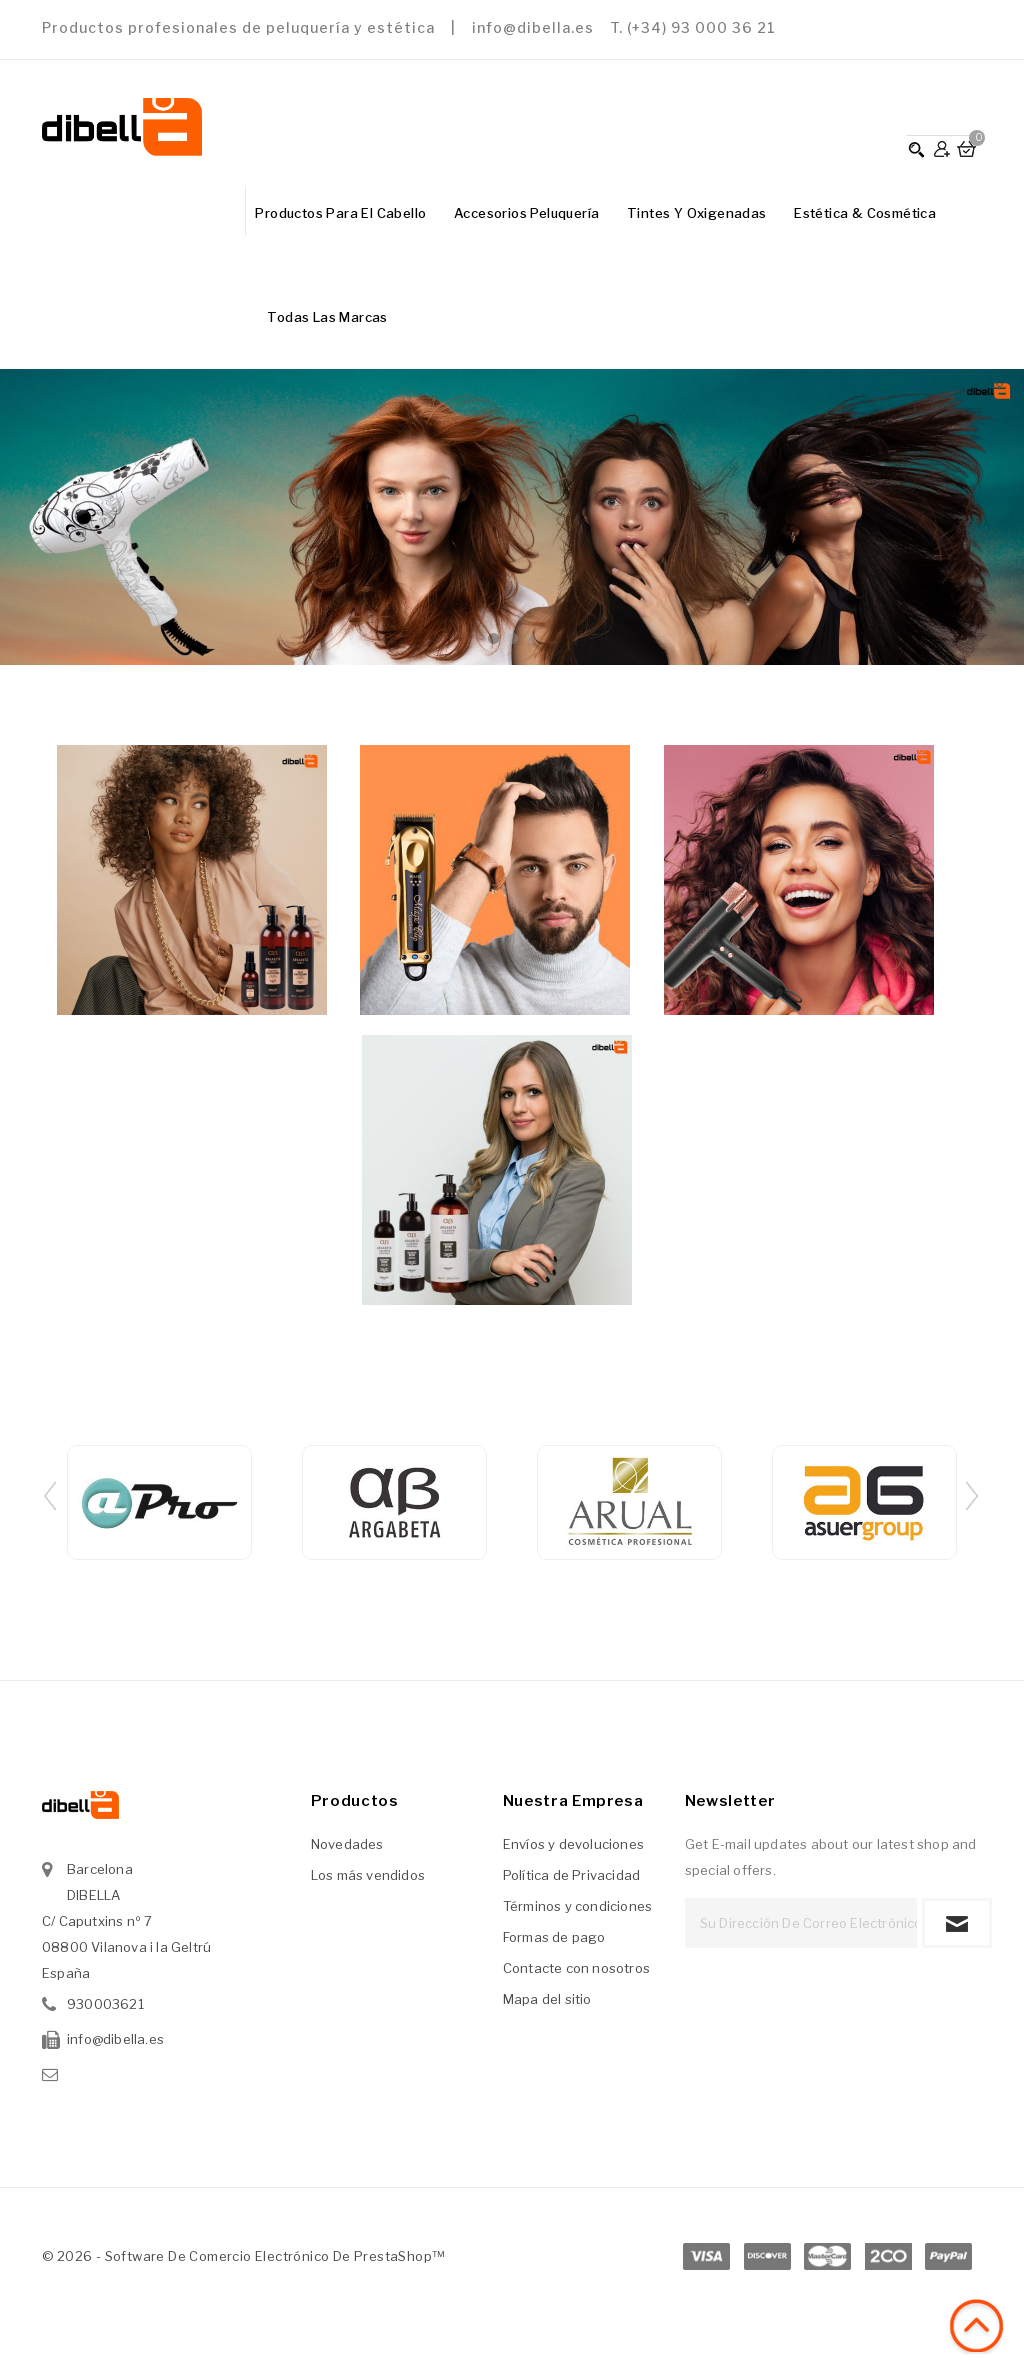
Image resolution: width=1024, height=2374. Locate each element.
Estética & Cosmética (865, 213)
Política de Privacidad (571, 1875)
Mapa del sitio (547, 1999)
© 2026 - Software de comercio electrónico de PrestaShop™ (243, 2256)
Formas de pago (554, 1937)
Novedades (347, 1844)
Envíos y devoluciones (573, 1844)
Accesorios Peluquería (526, 213)
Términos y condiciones (577, 1906)
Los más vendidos (368, 1875)
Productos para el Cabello (340, 213)
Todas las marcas (327, 317)
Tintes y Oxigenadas (697, 213)
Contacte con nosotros (576, 1968)
